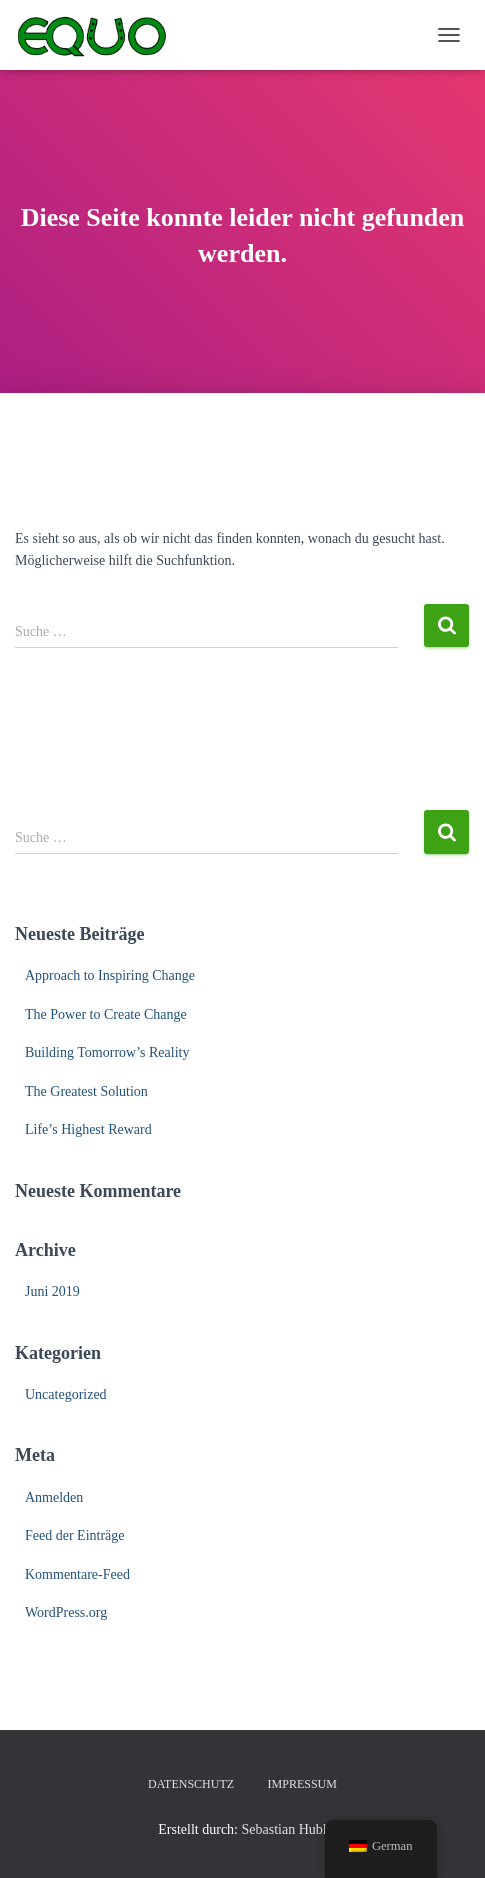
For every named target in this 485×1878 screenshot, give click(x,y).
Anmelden (54, 1497)
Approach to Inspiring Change (110, 975)
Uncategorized (66, 1394)
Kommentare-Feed (77, 1574)
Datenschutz (191, 1784)
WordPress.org (66, 1612)
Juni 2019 (52, 1291)
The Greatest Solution (86, 1091)
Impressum (302, 1784)
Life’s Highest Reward (88, 1129)
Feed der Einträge (75, 1535)
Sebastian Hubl (284, 1829)
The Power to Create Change (106, 1014)
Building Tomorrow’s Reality (107, 1052)
